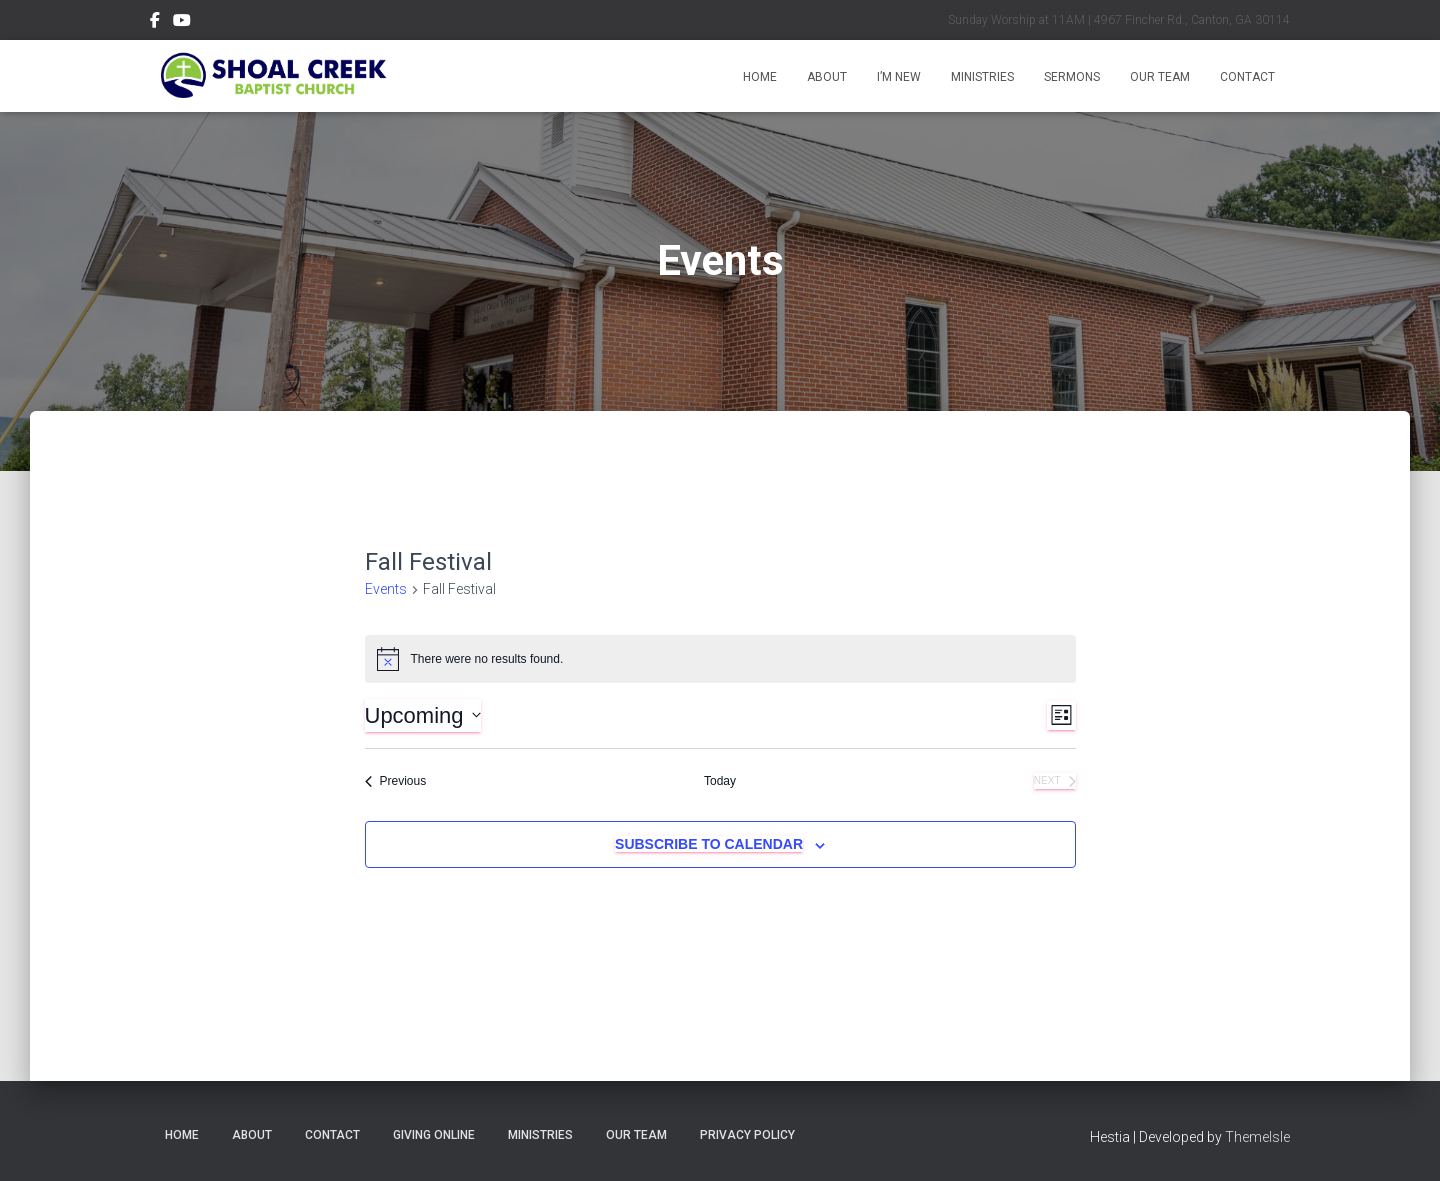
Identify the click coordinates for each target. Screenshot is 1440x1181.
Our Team (1160, 77)
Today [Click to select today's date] (720, 781)
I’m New (899, 77)
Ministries (982, 77)
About (827, 77)
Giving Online (434, 1135)
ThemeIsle (1257, 1137)
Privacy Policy (747, 1135)
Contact (1247, 77)
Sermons (1072, 77)
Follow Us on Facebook (155, 23)
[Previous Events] (396, 781)
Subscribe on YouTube (182, 23)
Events (386, 589)
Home (760, 77)
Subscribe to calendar (709, 844)
